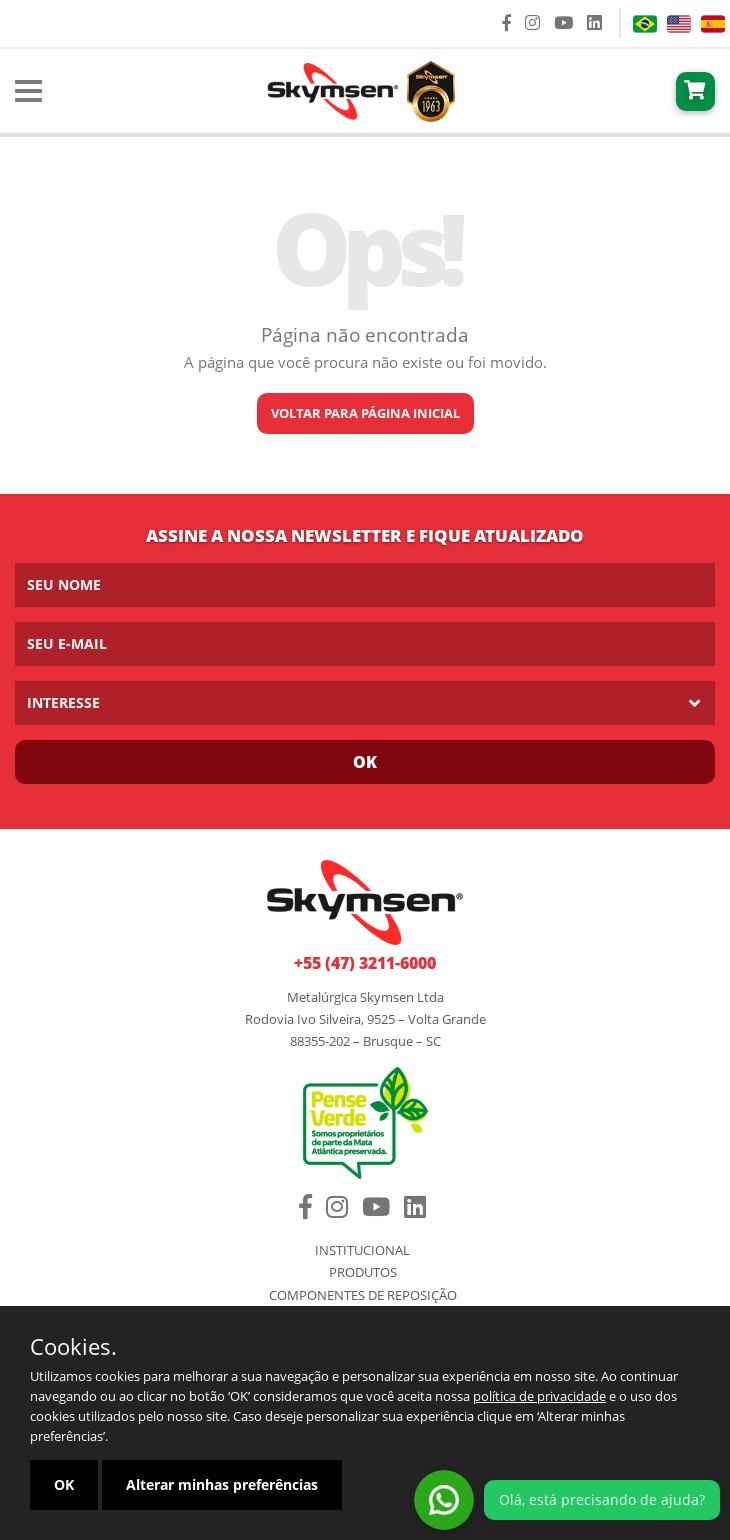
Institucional (362, 1250)
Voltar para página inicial (365, 413)
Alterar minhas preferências (222, 1484)
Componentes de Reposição (363, 1295)
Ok (365, 762)
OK (64, 1484)
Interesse (63, 702)
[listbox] (365, 703)
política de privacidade (539, 1396)
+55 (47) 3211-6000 (365, 963)
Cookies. (73, 1346)
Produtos (363, 1272)
